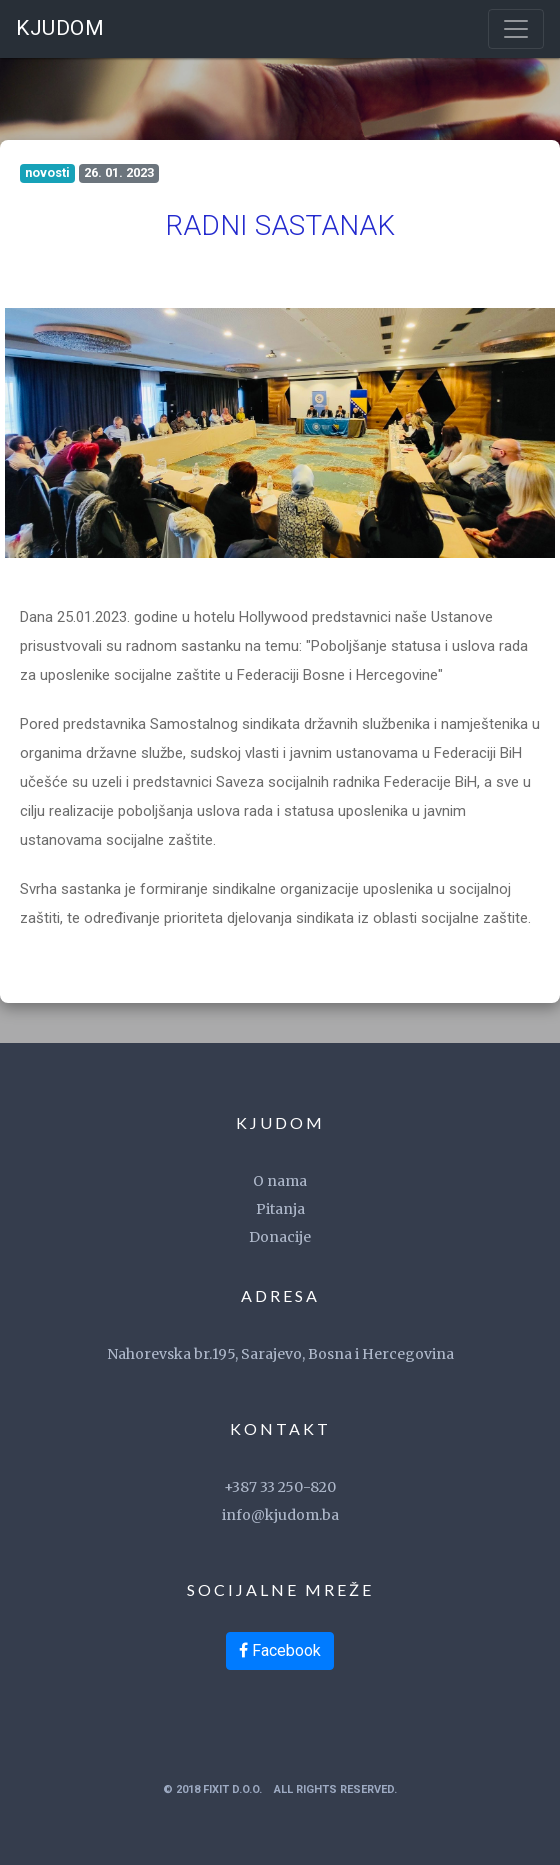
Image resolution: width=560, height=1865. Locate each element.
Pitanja (280, 1209)
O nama (280, 1181)
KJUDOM (60, 28)
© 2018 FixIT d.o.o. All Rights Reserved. (280, 1789)
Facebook (280, 1650)
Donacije (280, 1237)
